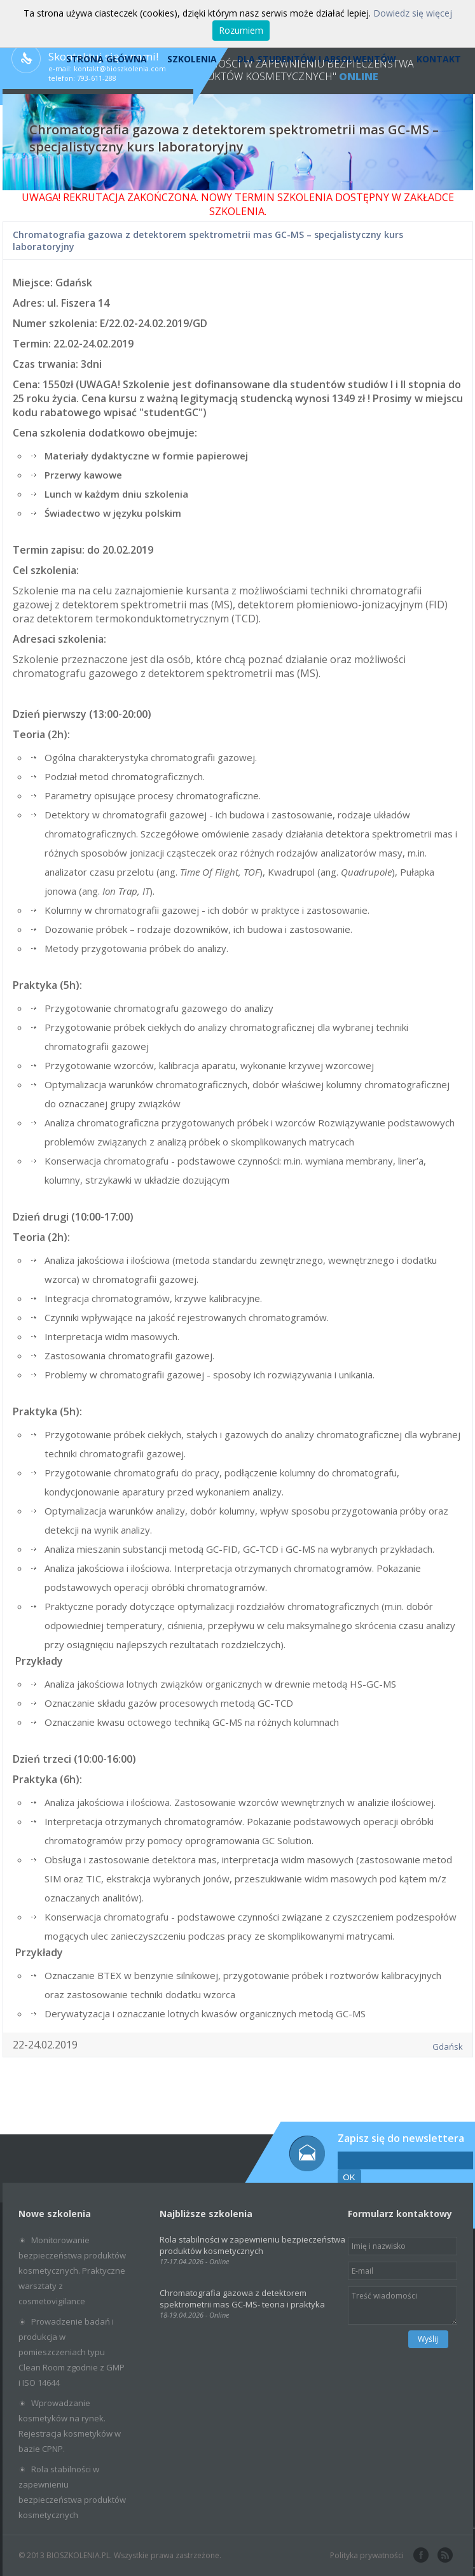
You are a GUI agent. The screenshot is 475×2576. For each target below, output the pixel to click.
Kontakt (438, 59)
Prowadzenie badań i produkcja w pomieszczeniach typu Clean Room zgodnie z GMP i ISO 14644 (71, 2352)
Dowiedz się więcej (412, 13)
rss (443, 2555)
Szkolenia (192, 59)
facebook (419, 2555)
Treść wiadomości (402, 2305)
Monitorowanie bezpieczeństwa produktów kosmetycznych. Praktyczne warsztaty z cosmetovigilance (72, 2270)
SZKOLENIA (237, 211)
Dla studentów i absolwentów (316, 59)
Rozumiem (241, 30)
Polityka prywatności (367, 2555)
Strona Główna (106, 59)
